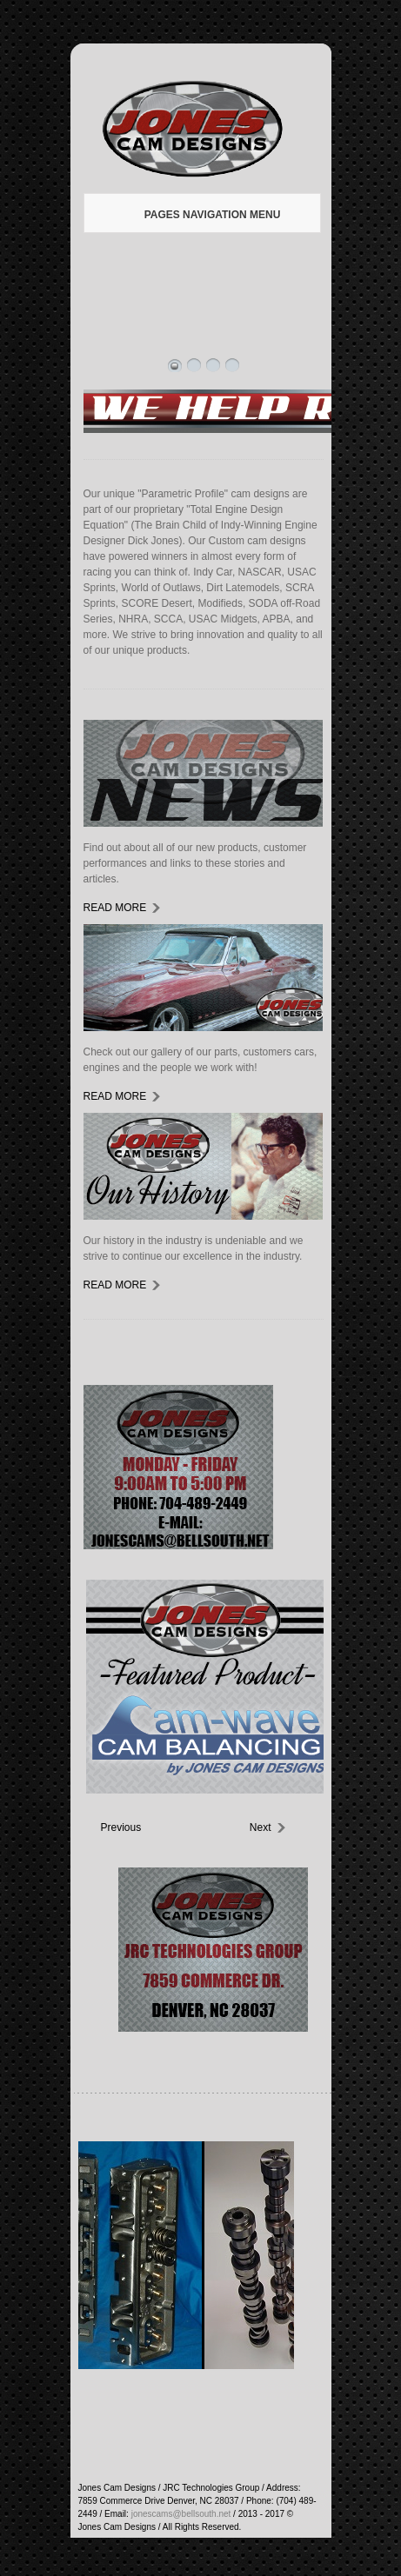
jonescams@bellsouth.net (181, 2514)
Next (260, 1827)
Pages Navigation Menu (200, 215)
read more (115, 908)
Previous (114, 1827)
